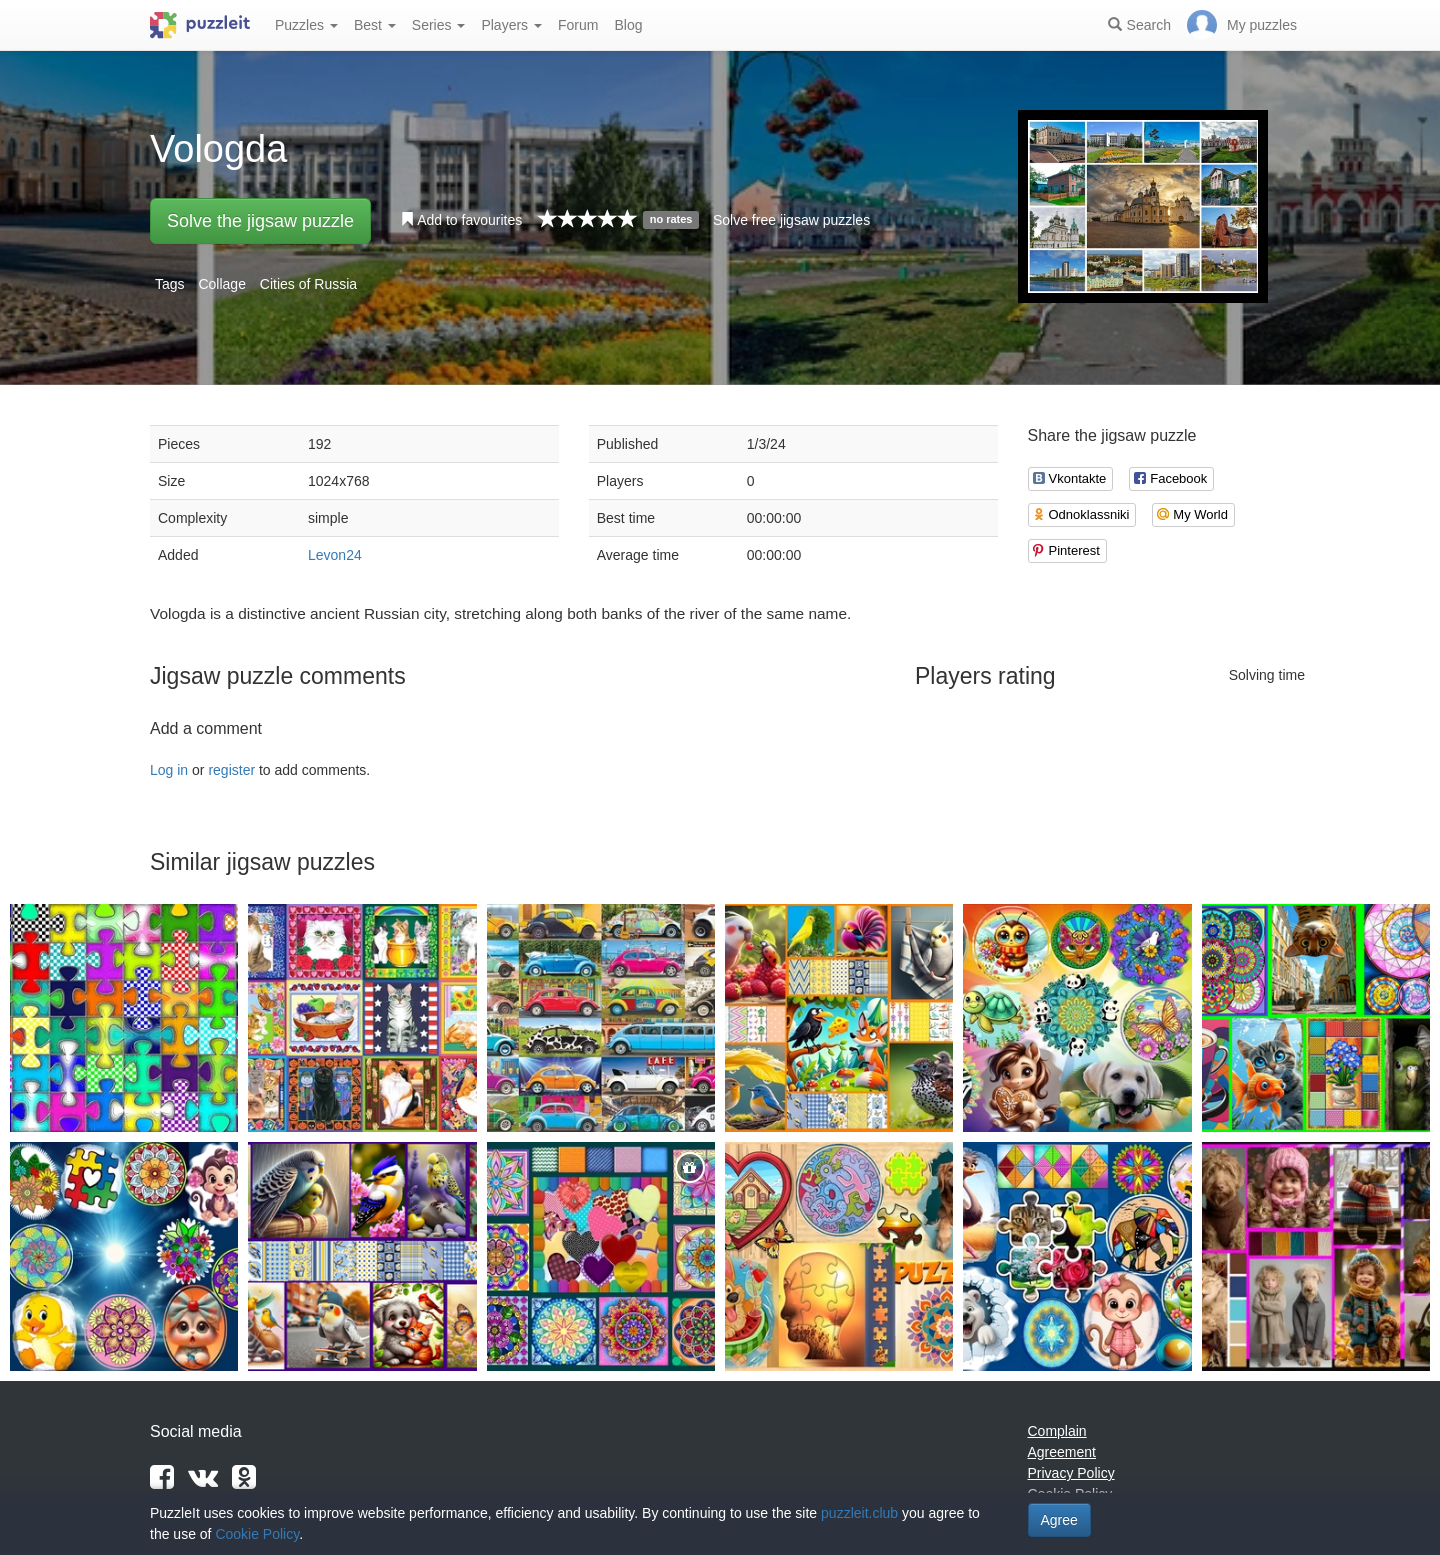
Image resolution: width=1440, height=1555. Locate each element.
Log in (169, 770)
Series (439, 25)
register (231, 770)
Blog (628, 25)
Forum (578, 25)
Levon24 (335, 555)
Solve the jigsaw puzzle (260, 221)
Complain (1057, 1431)
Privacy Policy (1071, 1473)
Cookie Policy (257, 1534)
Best (375, 25)
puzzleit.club (859, 1513)
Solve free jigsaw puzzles (791, 220)
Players (511, 25)
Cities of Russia (308, 284)
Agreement (1062, 1452)
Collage (221, 284)
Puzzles (306, 25)
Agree (1059, 1520)
